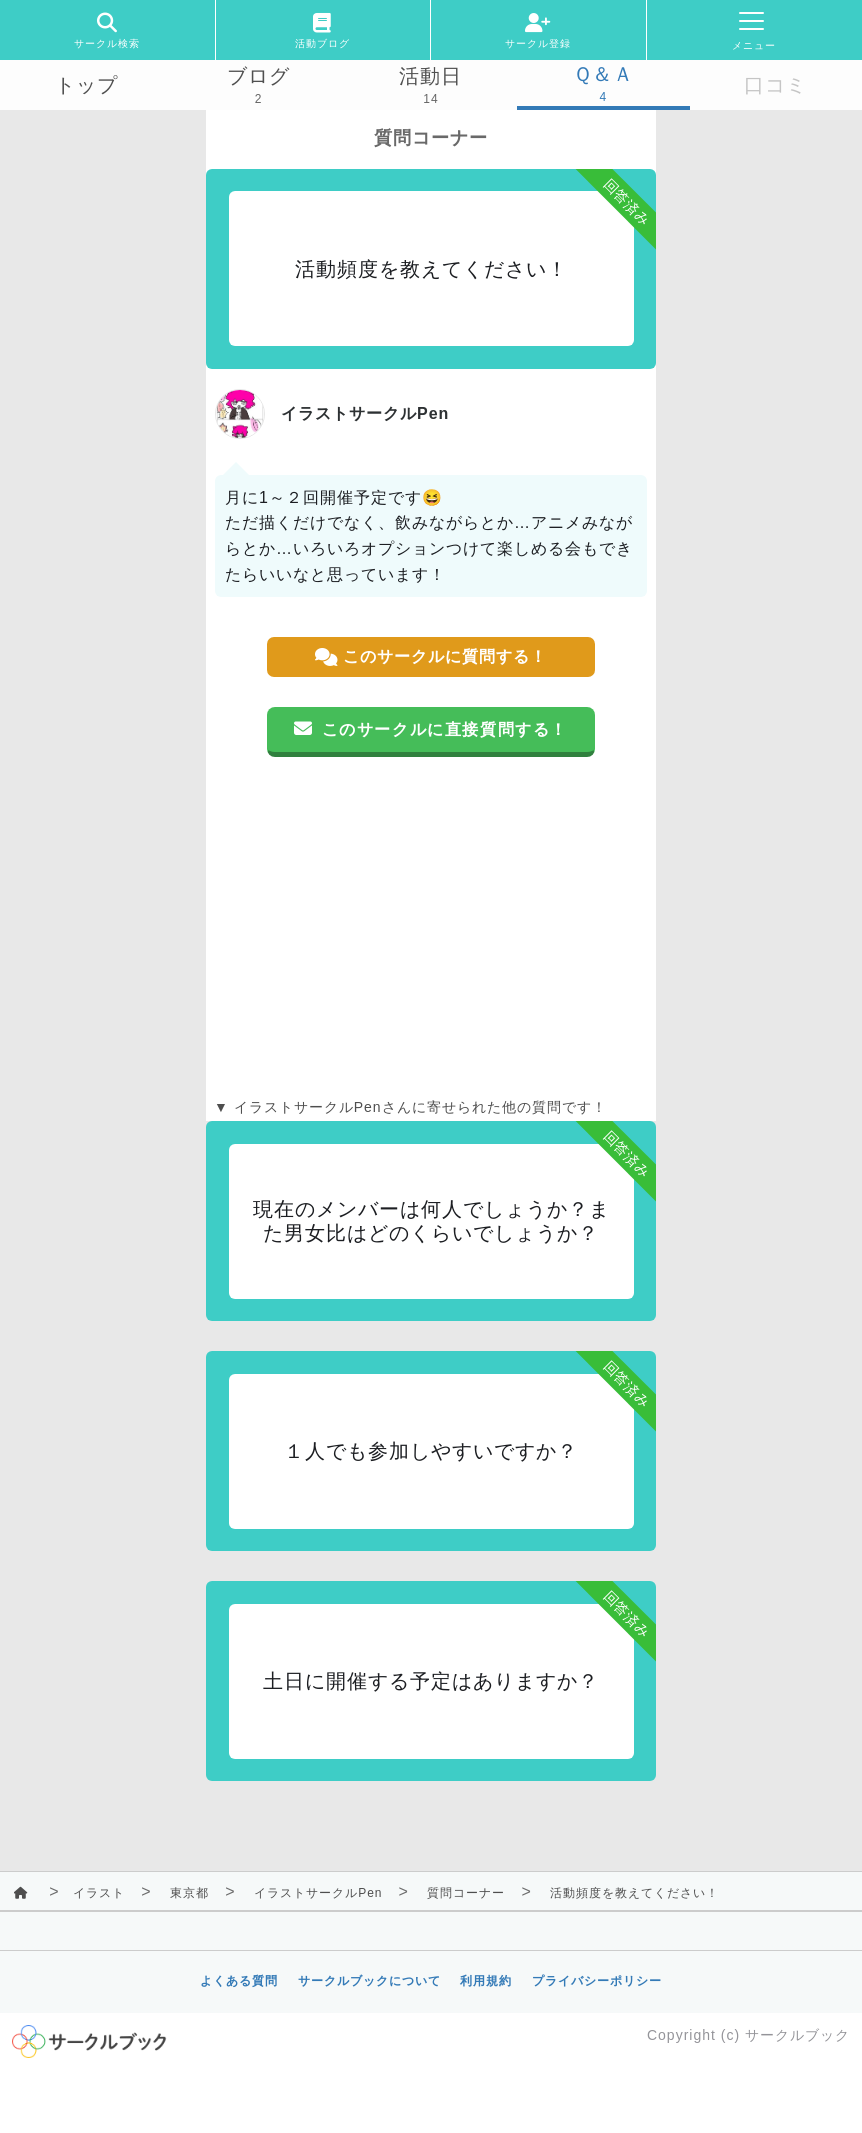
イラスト (99, 1893)
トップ (86, 85)
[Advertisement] (431, 927)
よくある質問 (239, 1981)
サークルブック (797, 2035)
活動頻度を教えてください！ (634, 1893)
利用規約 (486, 1981)
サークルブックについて (369, 1981)
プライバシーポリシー (597, 1981)
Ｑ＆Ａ (603, 74)
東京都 (189, 1893)
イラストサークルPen (318, 1893)
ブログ (258, 76)
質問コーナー (466, 1893)
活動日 (430, 76)
